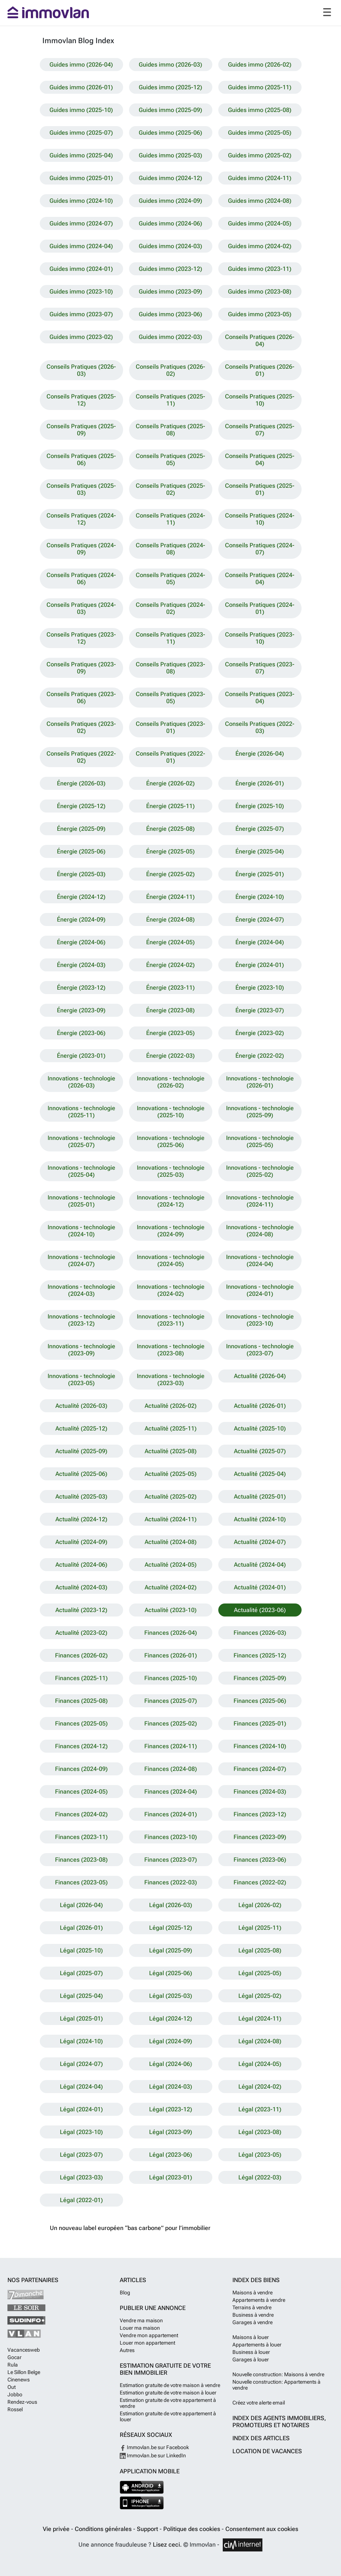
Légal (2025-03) (170, 1995)
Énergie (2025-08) (170, 828)
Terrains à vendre (251, 2307)
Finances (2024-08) (170, 1768)
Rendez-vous (22, 2402)
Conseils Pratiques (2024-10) (260, 519)
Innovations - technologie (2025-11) (81, 1112)
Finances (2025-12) (260, 1655)
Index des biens (256, 2280)
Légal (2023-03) (81, 2177)
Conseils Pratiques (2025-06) (81, 459)
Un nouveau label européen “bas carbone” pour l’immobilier (130, 2227)
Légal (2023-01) (170, 2177)
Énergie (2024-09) (81, 919)
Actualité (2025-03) (81, 1496)
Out (11, 2387)
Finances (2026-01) (170, 1655)
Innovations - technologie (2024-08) (260, 1231)
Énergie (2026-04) (259, 753)
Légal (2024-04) (81, 2086)
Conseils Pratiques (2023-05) (170, 698)
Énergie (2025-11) (170, 806)
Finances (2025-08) (81, 1700)
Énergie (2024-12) (81, 896)
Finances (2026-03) (260, 1632)
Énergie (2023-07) (259, 1010)
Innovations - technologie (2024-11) (260, 1201)
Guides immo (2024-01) (81, 268)
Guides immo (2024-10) (81, 200)
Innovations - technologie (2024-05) (171, 1260)
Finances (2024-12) (81, 1746)
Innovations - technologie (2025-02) (260, 1171)
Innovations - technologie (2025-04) (81, 1171)
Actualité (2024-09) (81, 1541)
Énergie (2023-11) (170, 987)
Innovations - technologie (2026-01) (260, 1082)
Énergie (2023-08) (170, 1010)
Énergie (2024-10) (259, 896)
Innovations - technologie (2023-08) (171, 1350)
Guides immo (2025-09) (170, 109)
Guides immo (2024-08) (260, 200)
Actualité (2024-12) (81, 1519)
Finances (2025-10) (170, 1678)
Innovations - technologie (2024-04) (260, 1260)
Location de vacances (267, 2451)
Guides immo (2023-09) (170, 291)
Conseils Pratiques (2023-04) (260, 698)
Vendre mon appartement (149, 2335)
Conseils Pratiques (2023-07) (260, 668)
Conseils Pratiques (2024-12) (81, 519)
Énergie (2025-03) (81, 874)
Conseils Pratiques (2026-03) (81, 370)
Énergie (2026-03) (81, 783)
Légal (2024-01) (81, 2109)
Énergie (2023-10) (259, 987)
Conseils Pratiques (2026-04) (260, 340)
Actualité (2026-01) (260, 1405)
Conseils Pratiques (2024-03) (81, 608)
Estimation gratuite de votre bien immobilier (165, 2369)
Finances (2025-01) (260, 1723)
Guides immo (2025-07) (81, 132)
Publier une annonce (153, 2307)
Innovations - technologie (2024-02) (171, 1290)
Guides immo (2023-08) (260, 291)
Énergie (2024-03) (81, 964)
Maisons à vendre (252, 2292)
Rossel (15, 2409)
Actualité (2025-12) (81, 1428)
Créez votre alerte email (258, 2403)
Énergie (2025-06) (81, 851)
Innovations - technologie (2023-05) (81, 1379)
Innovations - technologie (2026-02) (171, 1082)
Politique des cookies (192, 2528)
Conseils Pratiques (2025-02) (170, 489)
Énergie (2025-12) (81, 806)
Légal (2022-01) (81, 2200)
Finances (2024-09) (81, 1768)
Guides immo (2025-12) (170, 87)
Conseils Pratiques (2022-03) (260, 727)
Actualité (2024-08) (171, 1541)
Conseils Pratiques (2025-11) (170, 400)
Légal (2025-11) (260, 1927)
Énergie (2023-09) (81, 1010)
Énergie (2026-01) (259, 783)
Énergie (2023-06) (81, 1033)
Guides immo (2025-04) (81, 155)
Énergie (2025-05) (170, 851)
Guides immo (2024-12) (170, 178)
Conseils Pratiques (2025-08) (170, 430)
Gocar (14, 2357)
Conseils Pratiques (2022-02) (81, 757)
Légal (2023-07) (81, 2154)
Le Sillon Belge (23, 2372)
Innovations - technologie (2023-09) (81, 1350)
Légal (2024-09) (170, 2041)
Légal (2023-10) (81, 2132)
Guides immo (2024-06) (170, 223)
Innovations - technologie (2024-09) (171, 1231)
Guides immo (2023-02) (81, 336)
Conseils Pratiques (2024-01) (260, 608)
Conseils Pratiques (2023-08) (170, 668)
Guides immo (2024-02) (260, 246)
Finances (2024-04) (170, 1791)
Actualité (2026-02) (171, 1405)
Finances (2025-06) (260, 1700)
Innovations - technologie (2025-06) (171, 1141)
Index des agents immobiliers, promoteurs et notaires (279, 2422)
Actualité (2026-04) (260, 1376)
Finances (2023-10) (170, 1836)
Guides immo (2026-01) (81, 87)
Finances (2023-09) (260, 1836)
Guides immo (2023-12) (170, 268)
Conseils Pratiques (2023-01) (170, 727)
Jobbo (14, 2394)
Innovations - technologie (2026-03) (81, 1082)
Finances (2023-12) (260, 1814)
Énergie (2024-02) (170, 964)
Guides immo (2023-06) (170, 314)
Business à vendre (253, 2315)
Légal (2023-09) (170, 2132)
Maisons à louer (250, 2337)
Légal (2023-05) (260, 2154)
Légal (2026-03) (170, 1905)
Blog (125, 2292)
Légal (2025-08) (260, 1950)
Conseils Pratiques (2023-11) (170, 638)
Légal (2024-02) (260, 2086)
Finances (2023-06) (260, 1859)
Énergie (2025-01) (259, 874)
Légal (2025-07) (81, 1973)
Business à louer (251, 2352)
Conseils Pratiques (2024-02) (170, 608)
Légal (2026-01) (81, 1927)
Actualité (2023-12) (81, 1610)
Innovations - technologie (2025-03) (171, 1171)
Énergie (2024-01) (259, 964)
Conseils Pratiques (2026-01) (260, 370)
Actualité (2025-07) (260, 1451)
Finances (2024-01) (170, 1814)
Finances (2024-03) (260, 1791)
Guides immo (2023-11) (260, 268)
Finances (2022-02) (260, 1882)
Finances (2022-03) (170, 1882)
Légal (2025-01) (81, 2018)
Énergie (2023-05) (170, 1033)
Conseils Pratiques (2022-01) (170, 757)
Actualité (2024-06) (81, 1564)
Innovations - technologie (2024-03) (81, 1290)
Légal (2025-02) (260, 1995)
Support (148, 2528)
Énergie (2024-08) (170, 919)
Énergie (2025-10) (259, 806)
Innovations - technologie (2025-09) (260, 1112)
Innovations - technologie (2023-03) (171, 1379)
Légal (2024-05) (260, 2063)
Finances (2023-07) (170, 1859)
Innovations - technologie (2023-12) (81, 1320)
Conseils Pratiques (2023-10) (260, 638)
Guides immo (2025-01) (81, 178)
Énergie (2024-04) (259, 942)
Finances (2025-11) (81, 1678)
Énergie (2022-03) (170, 1055)
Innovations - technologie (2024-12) (171, 1201)
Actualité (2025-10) (260, 1428)
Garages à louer (250, 2359)
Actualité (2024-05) (171, 1564)
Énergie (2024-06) (81, 942)
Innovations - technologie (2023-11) (171, 1320)
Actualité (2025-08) (171, 1451)
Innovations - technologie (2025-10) (171, 1112)
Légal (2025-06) (170, 1973)
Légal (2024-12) (170, 2018)
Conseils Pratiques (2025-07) (260, 430)
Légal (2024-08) (260, 2041)
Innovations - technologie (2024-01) (260, 1290)
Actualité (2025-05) (171, 1473)
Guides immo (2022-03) (170, 336)
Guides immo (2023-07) (81, 314)
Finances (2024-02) (81, 1814)
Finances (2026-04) (170, 1632)
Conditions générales (104, 2528)
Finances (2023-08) (81, 1859)
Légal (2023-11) (260, 2109)
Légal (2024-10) (81, 2041)
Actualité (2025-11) (171, 1428)
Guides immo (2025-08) (260, 109)
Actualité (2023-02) (81, 1632)
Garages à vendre (252, 2322)
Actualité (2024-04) (260, 1564)
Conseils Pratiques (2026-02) (170, 370)
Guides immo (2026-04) (81, 64)
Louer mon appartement (147, 2343)
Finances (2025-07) (170, 1700)
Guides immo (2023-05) (260, 314)
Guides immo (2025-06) (170, 132)
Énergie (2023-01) (81, 1055)
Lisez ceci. (167, 2544)
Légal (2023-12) (170, 2109)
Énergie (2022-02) (259, 1055)
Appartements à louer (257, 2345)
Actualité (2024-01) (260, 1587)
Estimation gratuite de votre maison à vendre (170, 2385)
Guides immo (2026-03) (170, 64)
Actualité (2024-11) (171, 1519)
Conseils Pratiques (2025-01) (260, 489)
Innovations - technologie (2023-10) (260, 1320)
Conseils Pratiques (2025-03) (81, 489)
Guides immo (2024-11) (260, 178)
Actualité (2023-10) (171, 1610)
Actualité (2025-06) (81, 1473)
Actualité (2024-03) (81, 1587)
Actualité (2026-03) (81, 1405)
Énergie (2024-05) (170, 942)
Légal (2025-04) (81, 1995)
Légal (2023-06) (170, 2154)
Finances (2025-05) (81, 1723)
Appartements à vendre (258, 2300)
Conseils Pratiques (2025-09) (81, 430)
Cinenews (18, 2380)
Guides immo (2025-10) (81, 109)
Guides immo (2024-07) (81, 223)
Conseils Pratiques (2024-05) (170, 578)
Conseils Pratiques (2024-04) (260, 578)
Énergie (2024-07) (259, 919)
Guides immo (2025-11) (260, 87)
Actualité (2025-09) (81, 1451)
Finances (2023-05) (81, 1882)
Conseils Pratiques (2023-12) (81, 638)
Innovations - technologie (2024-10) (81, 1231)
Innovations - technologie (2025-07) (81, 1141)
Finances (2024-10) (260, 1746)
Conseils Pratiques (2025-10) (260, 400)
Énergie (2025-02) (170, 874)
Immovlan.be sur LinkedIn (153, 2455)
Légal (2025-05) (260, 1973)
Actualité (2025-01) (260, 1496)
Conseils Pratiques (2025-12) (81, 400)
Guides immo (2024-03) (170, 246)
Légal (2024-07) (81, 2063)
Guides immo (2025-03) (170, 155)
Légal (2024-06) (170, 2063)
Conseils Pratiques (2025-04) (260, 459)
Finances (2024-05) (81, 1791)
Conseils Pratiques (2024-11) (170, 519)
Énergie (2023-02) (259, 1033)
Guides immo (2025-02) (260, 155)
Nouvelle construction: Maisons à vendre (278, 2374)
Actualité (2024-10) (260, 1519)
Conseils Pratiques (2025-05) (170, 459)
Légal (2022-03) (260, 2177)
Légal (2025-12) (170, 1927)
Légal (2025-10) (81, 1950)
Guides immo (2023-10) (81, 291)
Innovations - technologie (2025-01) (81, 1201)
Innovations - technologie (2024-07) (81, 1260)
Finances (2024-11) (170, 1746)
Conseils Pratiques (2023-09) (81, 668)
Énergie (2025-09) (81, 828)
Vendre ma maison (141, 2320)
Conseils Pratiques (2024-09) (81, 549)
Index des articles (261, 2438)
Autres (127, 2350)
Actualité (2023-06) (260, 1610)
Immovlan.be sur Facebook (154, 2447)
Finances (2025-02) (170, 1723)
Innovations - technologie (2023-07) (260, 1350)
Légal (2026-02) (260, 1905)
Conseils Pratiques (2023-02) (81, 727)
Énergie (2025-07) (259, 828)
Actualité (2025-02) (171, 1496)
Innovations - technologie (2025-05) (260, 1141)
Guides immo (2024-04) (81, 246)
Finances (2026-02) (81, 1655)
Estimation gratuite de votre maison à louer (168, 2393)
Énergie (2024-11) (170, 896)
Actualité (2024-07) (260, 1541)
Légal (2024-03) (170, 2086)
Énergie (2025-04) (259, 851)
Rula (12, 2365)
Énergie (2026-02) (170, 783)
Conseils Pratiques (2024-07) (260, 549)
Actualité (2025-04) (260, 1473)
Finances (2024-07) (260, 1768)
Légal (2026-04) (81, 1905)
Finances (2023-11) (81, 1836)
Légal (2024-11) (260, 2018)
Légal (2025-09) (170, 1950)
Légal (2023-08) (260, 2132)
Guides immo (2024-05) (260, 223)
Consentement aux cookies (261, 2528)
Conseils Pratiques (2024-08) (170, 549)
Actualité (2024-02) (171, 1587)
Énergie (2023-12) (81, 987)
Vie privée (57, 2528)
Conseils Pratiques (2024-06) (81, 578)
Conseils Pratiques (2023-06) (81, 698)
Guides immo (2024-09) (170, 200)
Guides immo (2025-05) (260, 132)
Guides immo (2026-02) (260, 64)
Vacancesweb (23, 2350)
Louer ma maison (140, 2328)
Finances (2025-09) (260, 1678)
